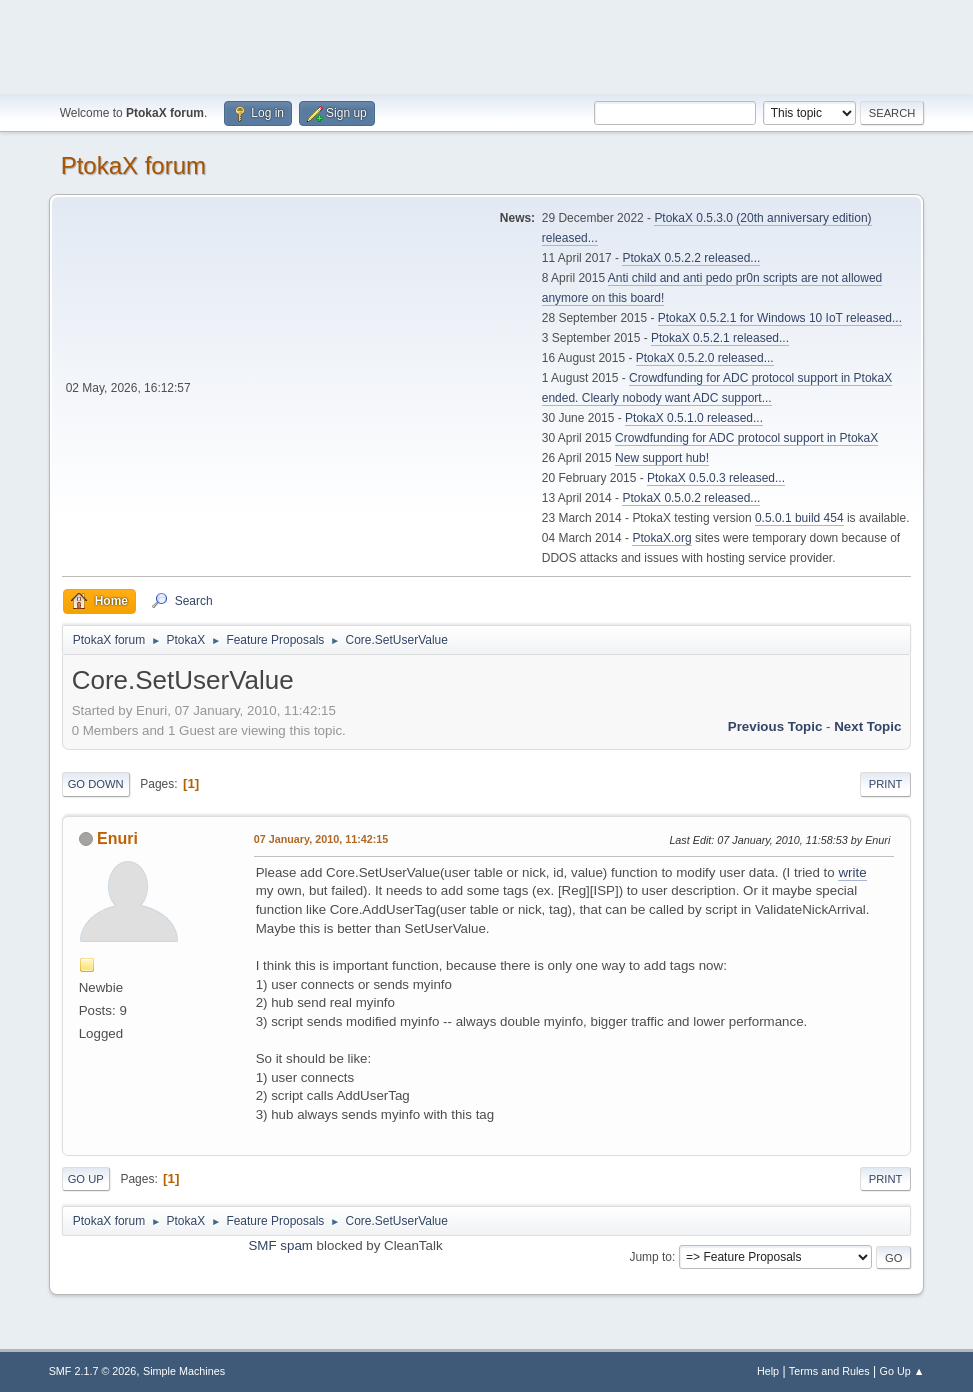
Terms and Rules (829, 1371)
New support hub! (662, 458)
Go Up (86, 1179)
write (852, 872)
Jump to (650, 1257)
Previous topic (775, 726)
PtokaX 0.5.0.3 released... (716, 478)
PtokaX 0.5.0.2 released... (691, 498)
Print (886, 784)
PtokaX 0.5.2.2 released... (691, 258)
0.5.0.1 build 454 (799, 518)
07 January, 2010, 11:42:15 (321, 839)
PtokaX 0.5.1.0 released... (694, 418)
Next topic (867, 726)
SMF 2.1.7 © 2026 (93, 1371)
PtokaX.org (661, 538)
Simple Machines (184, 1371)
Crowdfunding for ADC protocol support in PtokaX (746, 438)
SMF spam (280, 1245)
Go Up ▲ (902, 1371)
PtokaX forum (133, 165)
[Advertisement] (487, 45)
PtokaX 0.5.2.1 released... (720, 338)
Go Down (96, 784)
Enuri (117, 838)
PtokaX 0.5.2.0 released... (705, 358)
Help (768, 1371)
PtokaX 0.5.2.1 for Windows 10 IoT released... (780, 318)
